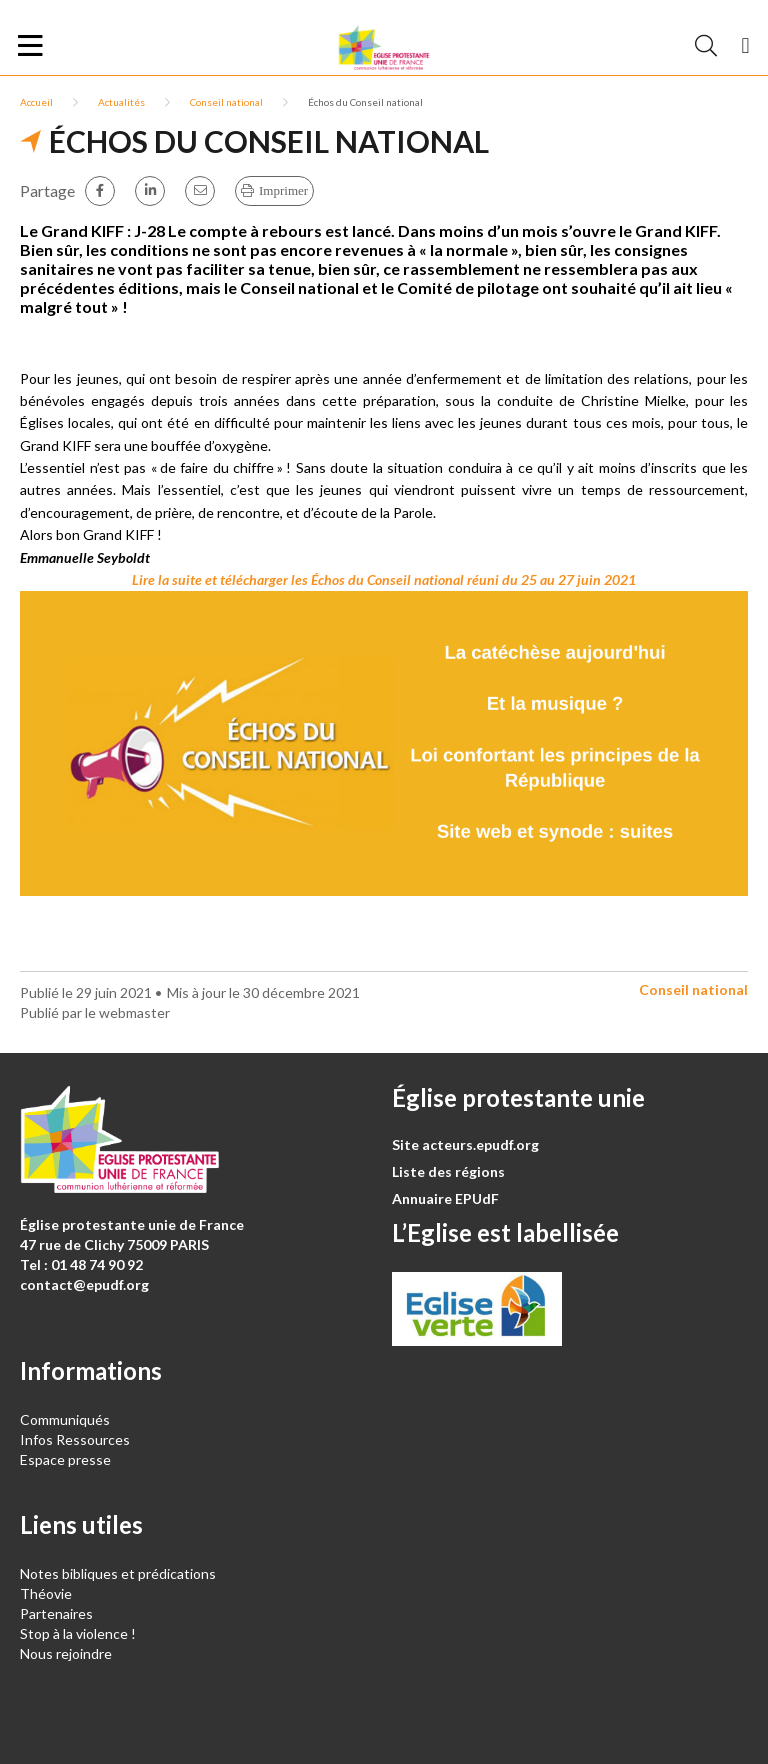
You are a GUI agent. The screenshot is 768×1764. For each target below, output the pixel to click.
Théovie (46, 1593)
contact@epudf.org (84, 1284)
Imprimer (283, 190)
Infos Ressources (76, 1439)
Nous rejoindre (66, 1653)
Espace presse (65, 1459)
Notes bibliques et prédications (118, 1573)
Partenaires (56, 1613)
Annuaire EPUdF (445, 1198)
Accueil (36, 102)
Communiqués (65, 1419)
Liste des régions (448, 1171)
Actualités (121, 102)
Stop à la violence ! (78, 1633)
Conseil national (226, 102)
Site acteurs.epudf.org (465, 1144)
